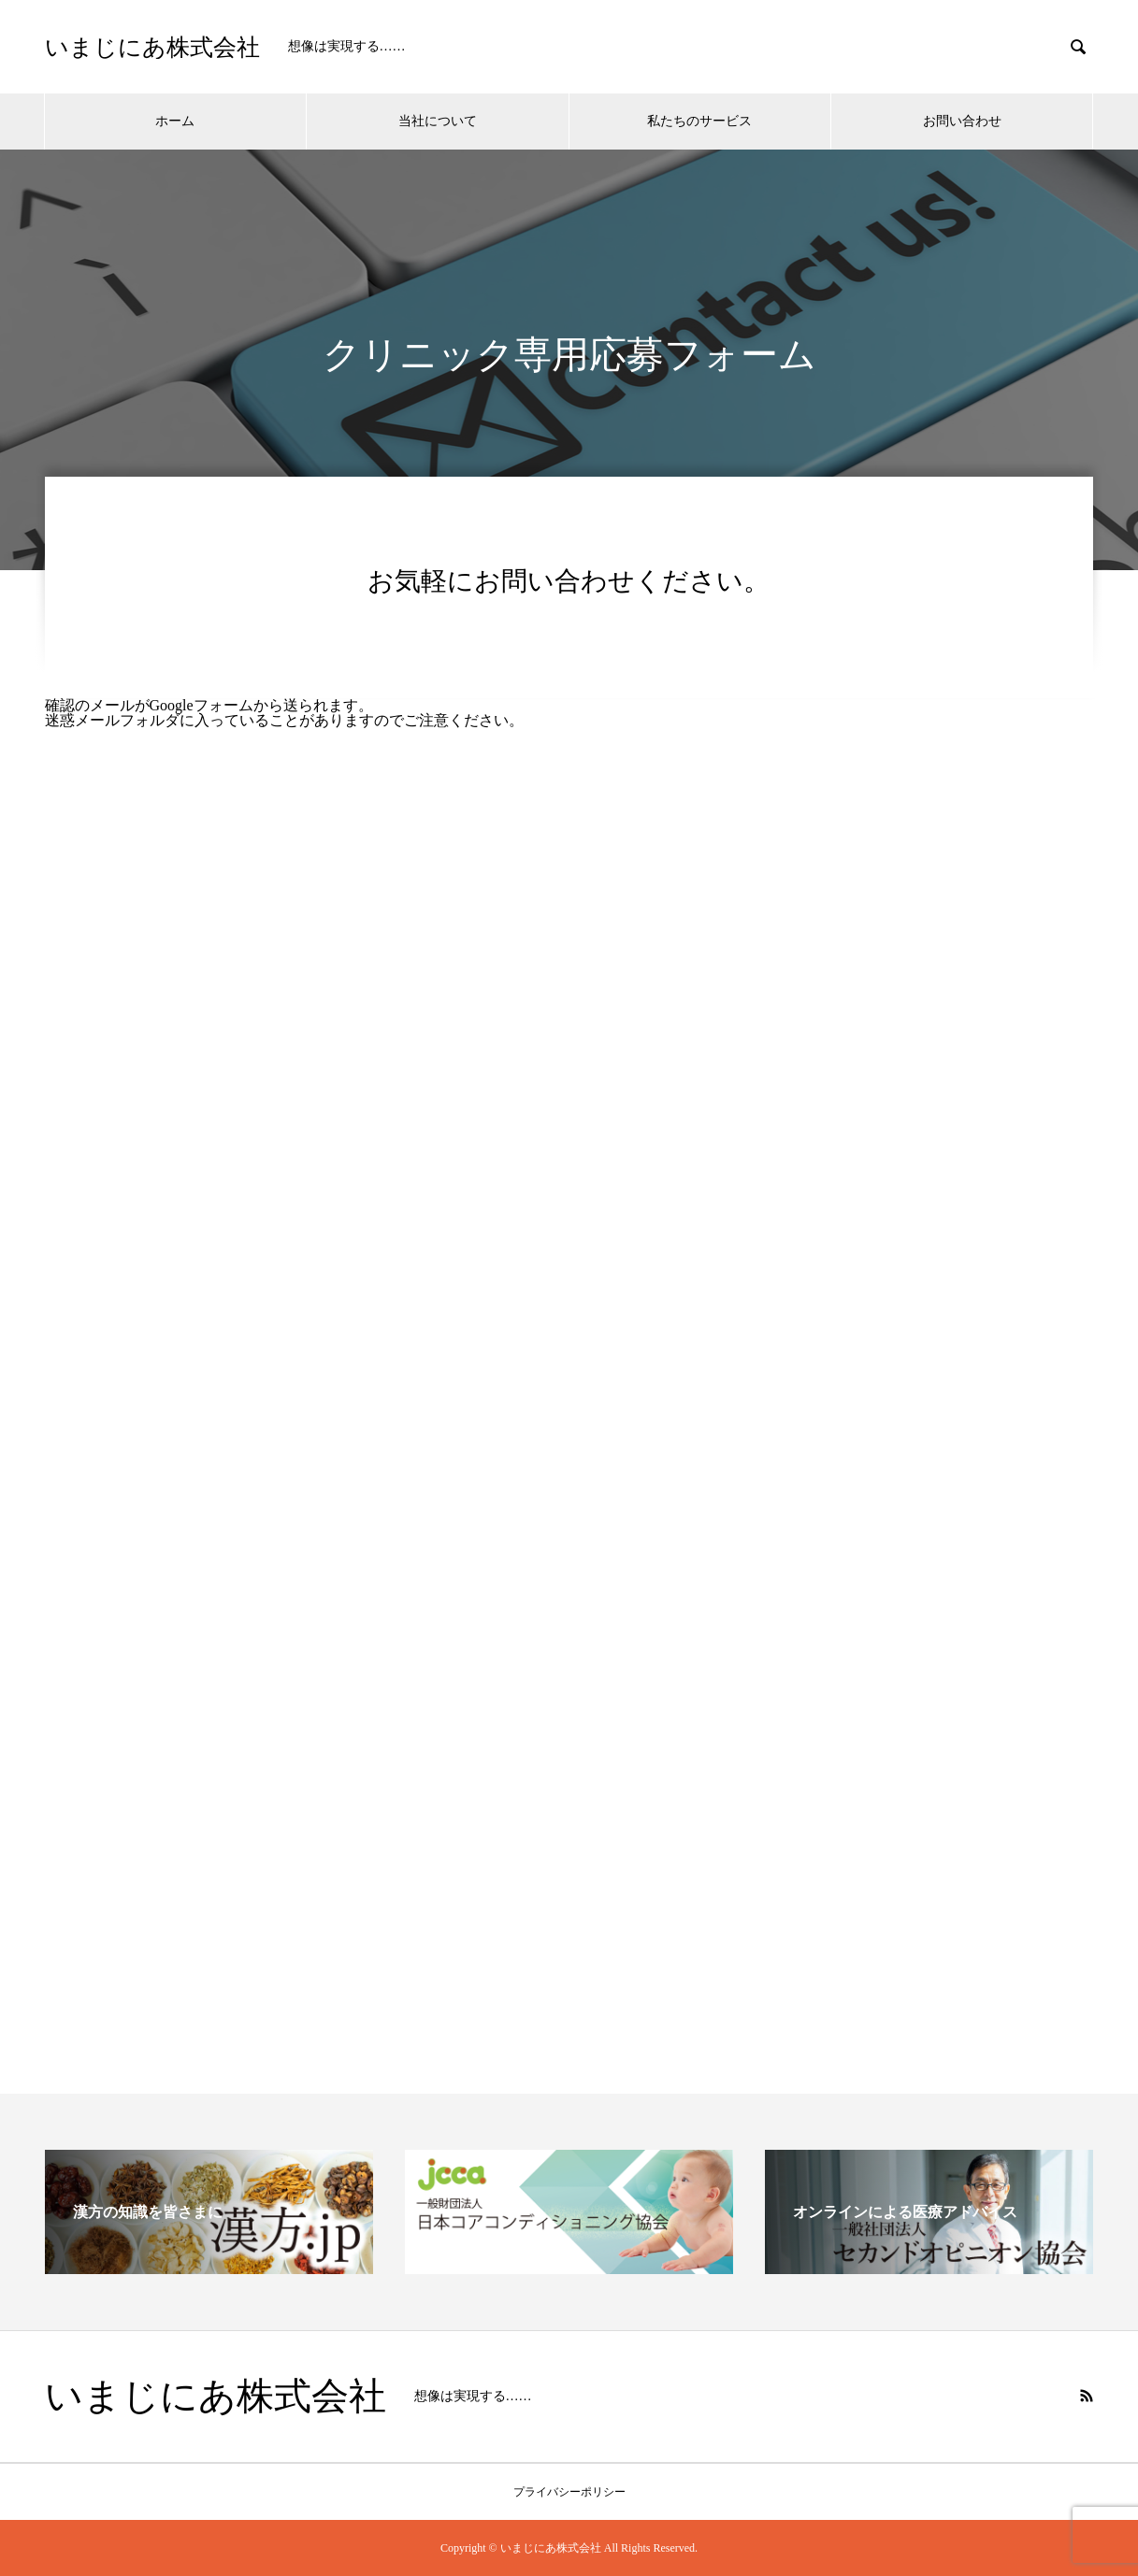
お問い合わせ (962, 121)
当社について (437, 121)
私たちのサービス (699, 121)
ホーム (174, 121)
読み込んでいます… (568, 1332)
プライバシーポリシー (569, 2491)
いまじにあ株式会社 (152, 47)
